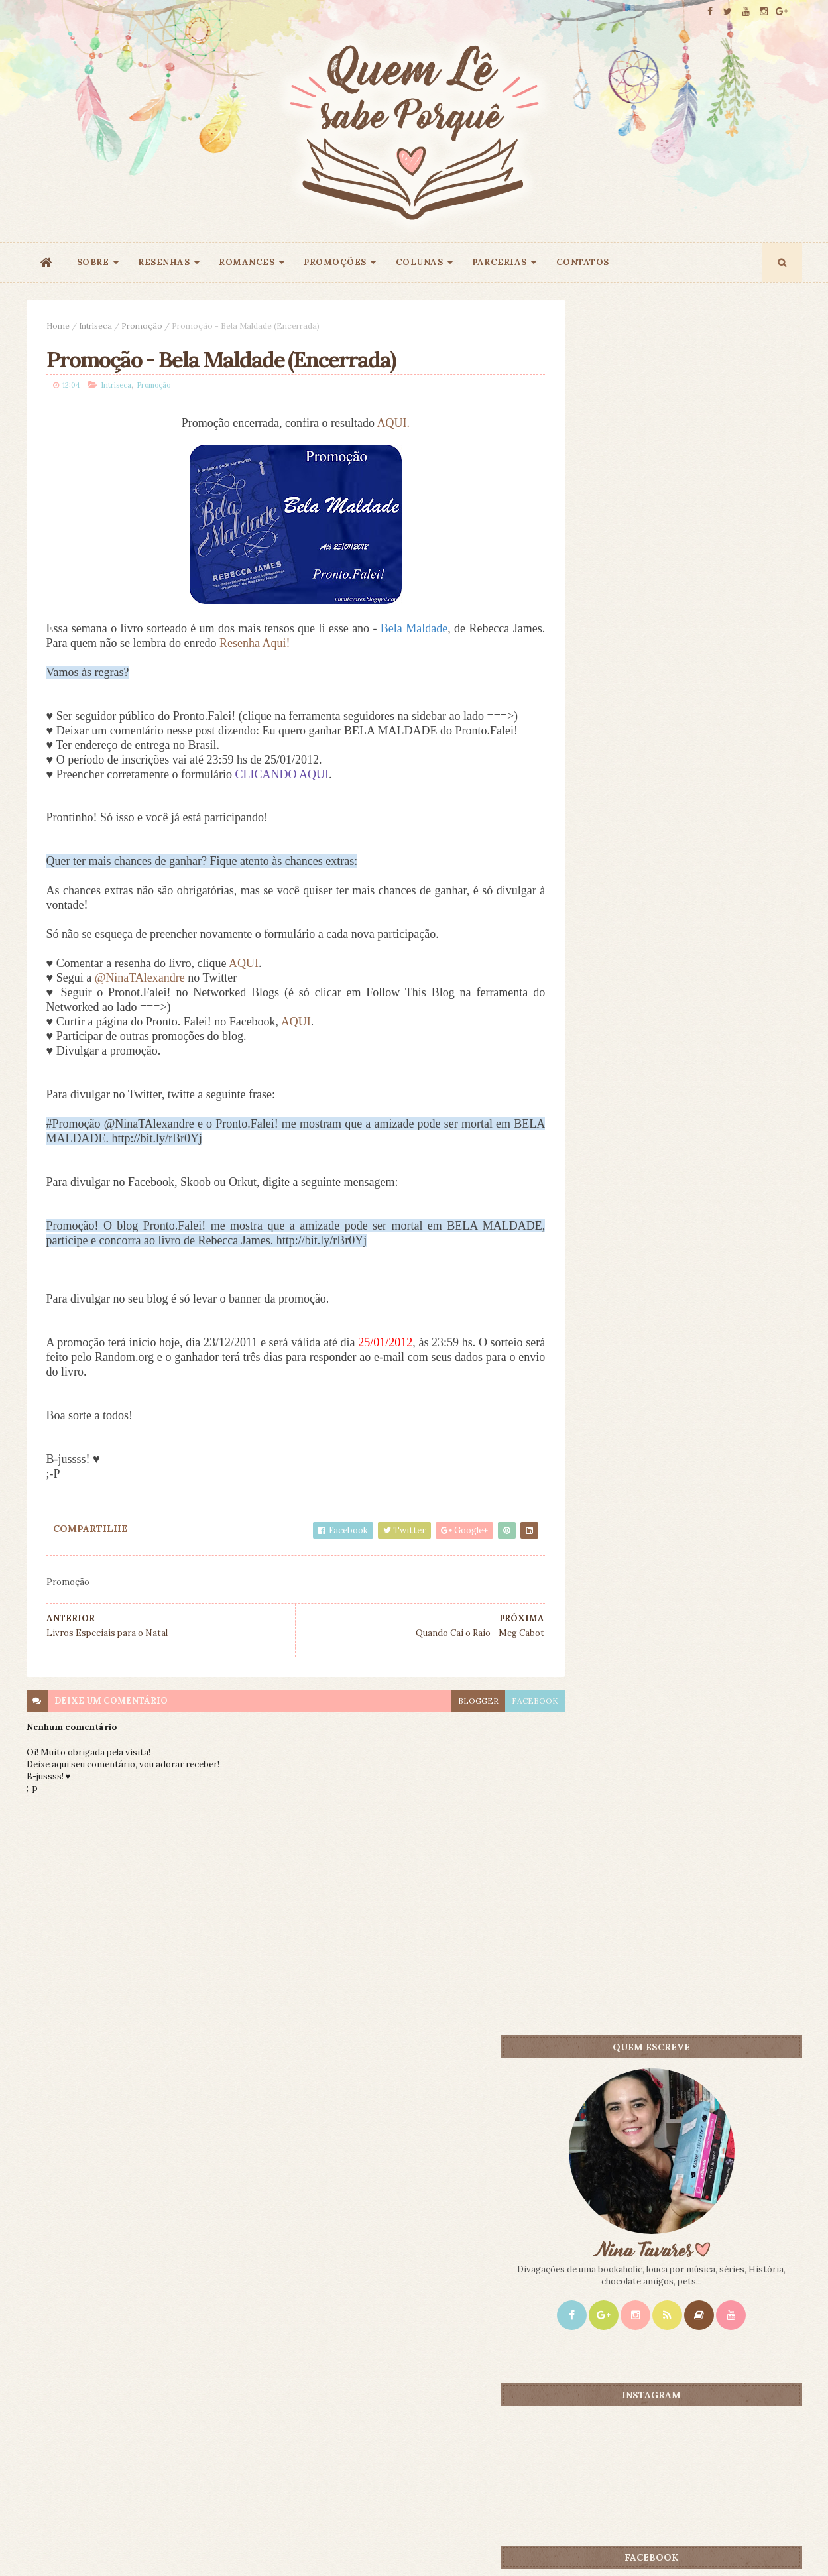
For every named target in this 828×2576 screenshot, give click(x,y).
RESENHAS (164, 262)
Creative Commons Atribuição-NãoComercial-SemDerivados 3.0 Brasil (150, 2396)
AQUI (244, 994)
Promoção (141, 326)
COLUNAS (420, 262)
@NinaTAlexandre (140, 1009)
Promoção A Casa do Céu (699, 1218)
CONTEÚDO (741, 1043)
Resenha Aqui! (290, 645)
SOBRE (93, 262)
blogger (449, 1731)
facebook (506, 1731)
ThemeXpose (48, 2545)
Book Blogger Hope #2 (607, 1159)
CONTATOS (582, 262)
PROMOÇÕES (335, 262)
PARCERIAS (499, 262)
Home (58, 326)
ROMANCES (246, 262)
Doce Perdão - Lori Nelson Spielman (721, 1065)
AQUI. (378, 425)
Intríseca (95, 326)
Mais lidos (621, 1043)
